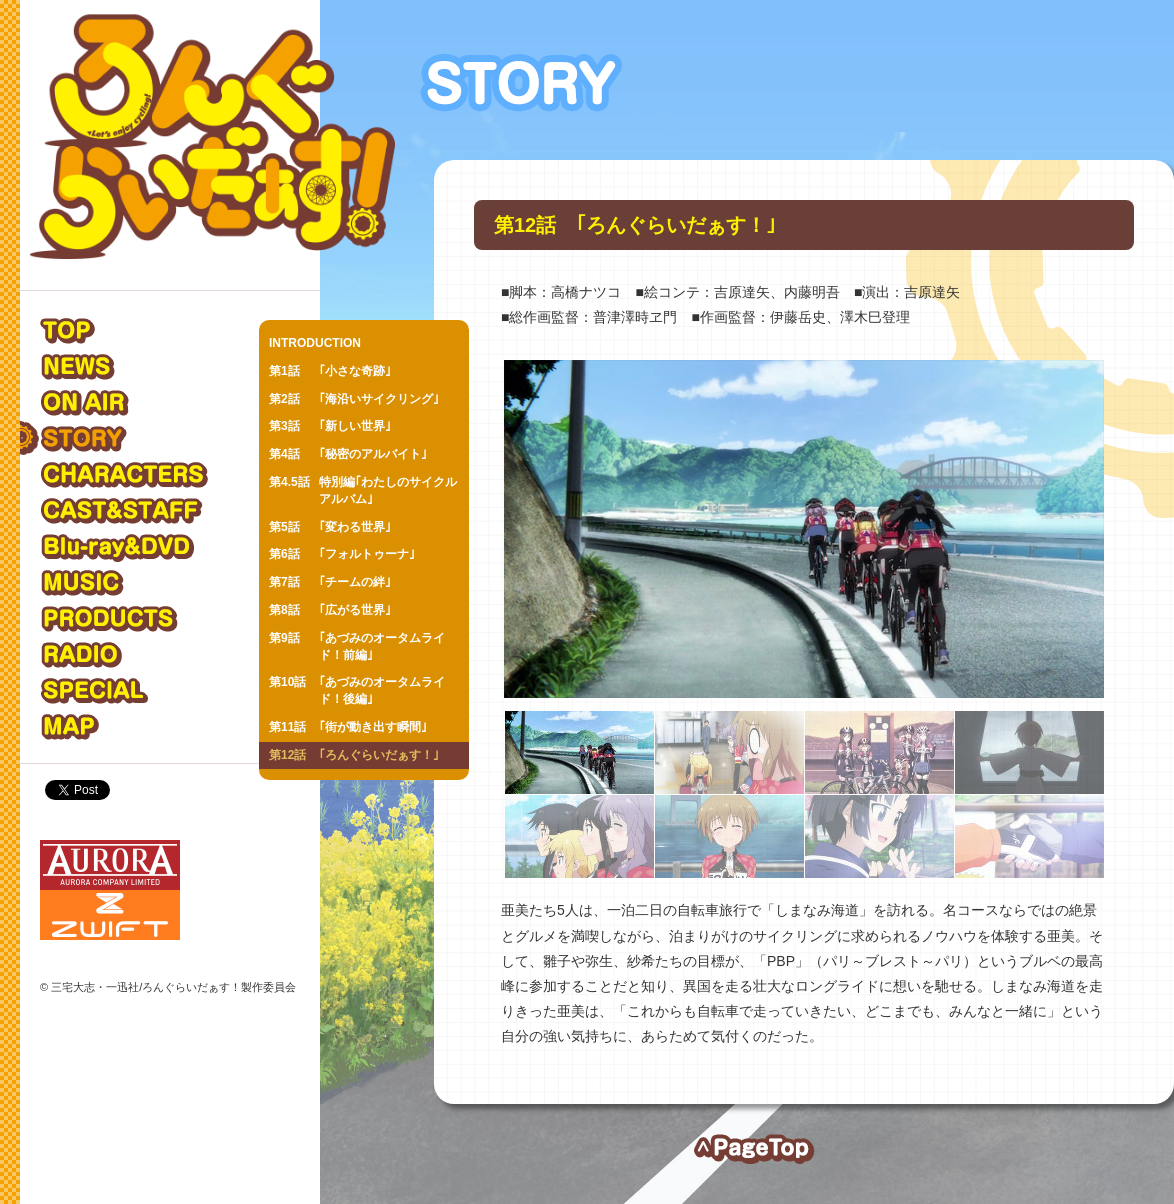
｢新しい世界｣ (330, 426)
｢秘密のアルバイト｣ (348, 454)
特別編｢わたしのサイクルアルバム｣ (363, 490)
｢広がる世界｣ (330, 610)
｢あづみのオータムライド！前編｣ (357, 646)
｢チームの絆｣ (330, 582)
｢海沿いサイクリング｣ (354, 399)
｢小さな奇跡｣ (330, 371)
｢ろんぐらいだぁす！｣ (354, 755)
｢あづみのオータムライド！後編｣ (357, 690)
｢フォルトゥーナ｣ (342, 554)
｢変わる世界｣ (330, 527)
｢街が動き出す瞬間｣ (348, 727)
